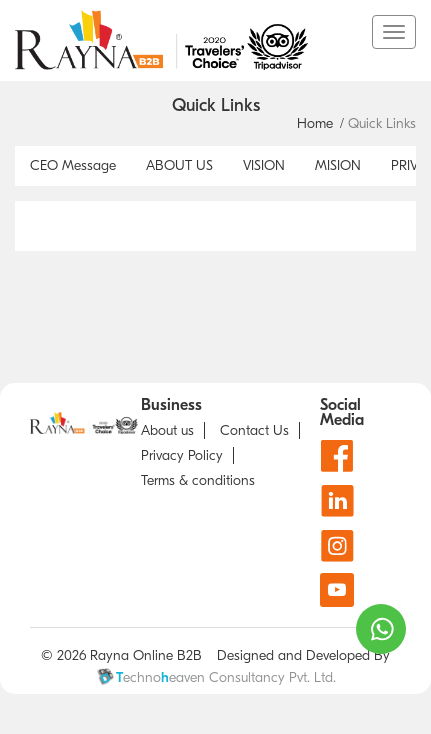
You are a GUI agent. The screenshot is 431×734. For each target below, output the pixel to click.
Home (315, 123)
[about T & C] (203, 480)
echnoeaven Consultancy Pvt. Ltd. (216, 677)
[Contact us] (260, 430)
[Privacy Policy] (187, 455)
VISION (264, 165)
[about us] (173, 430)
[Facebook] (337, 455)
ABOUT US (179, 165)
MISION (338, 165)
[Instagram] (337, 545)
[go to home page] (193, 40)
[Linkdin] (337, 500)
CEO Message (73, 165)
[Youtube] (337, 590)
